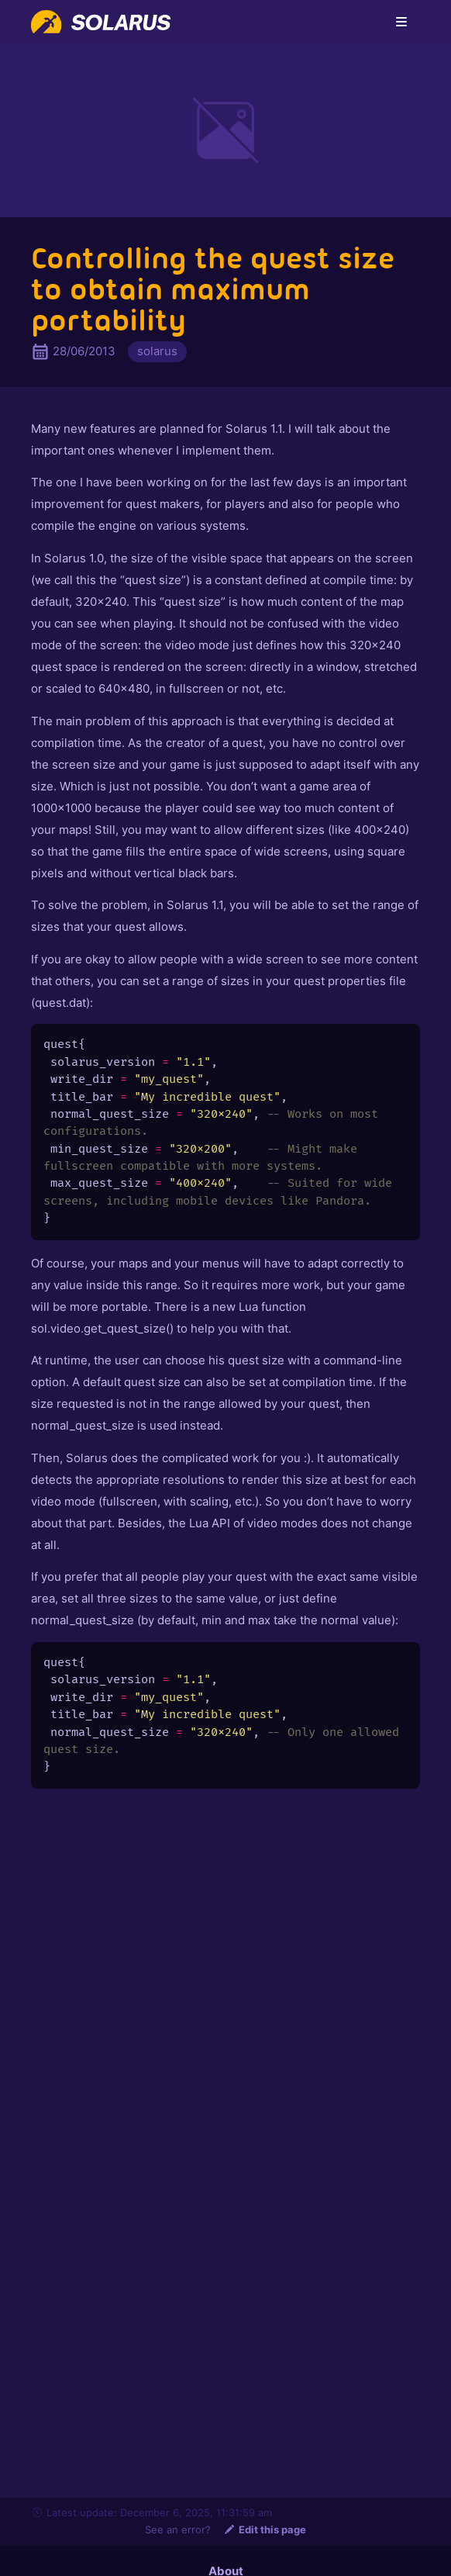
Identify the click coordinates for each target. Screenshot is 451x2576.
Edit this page (264, 2529)
